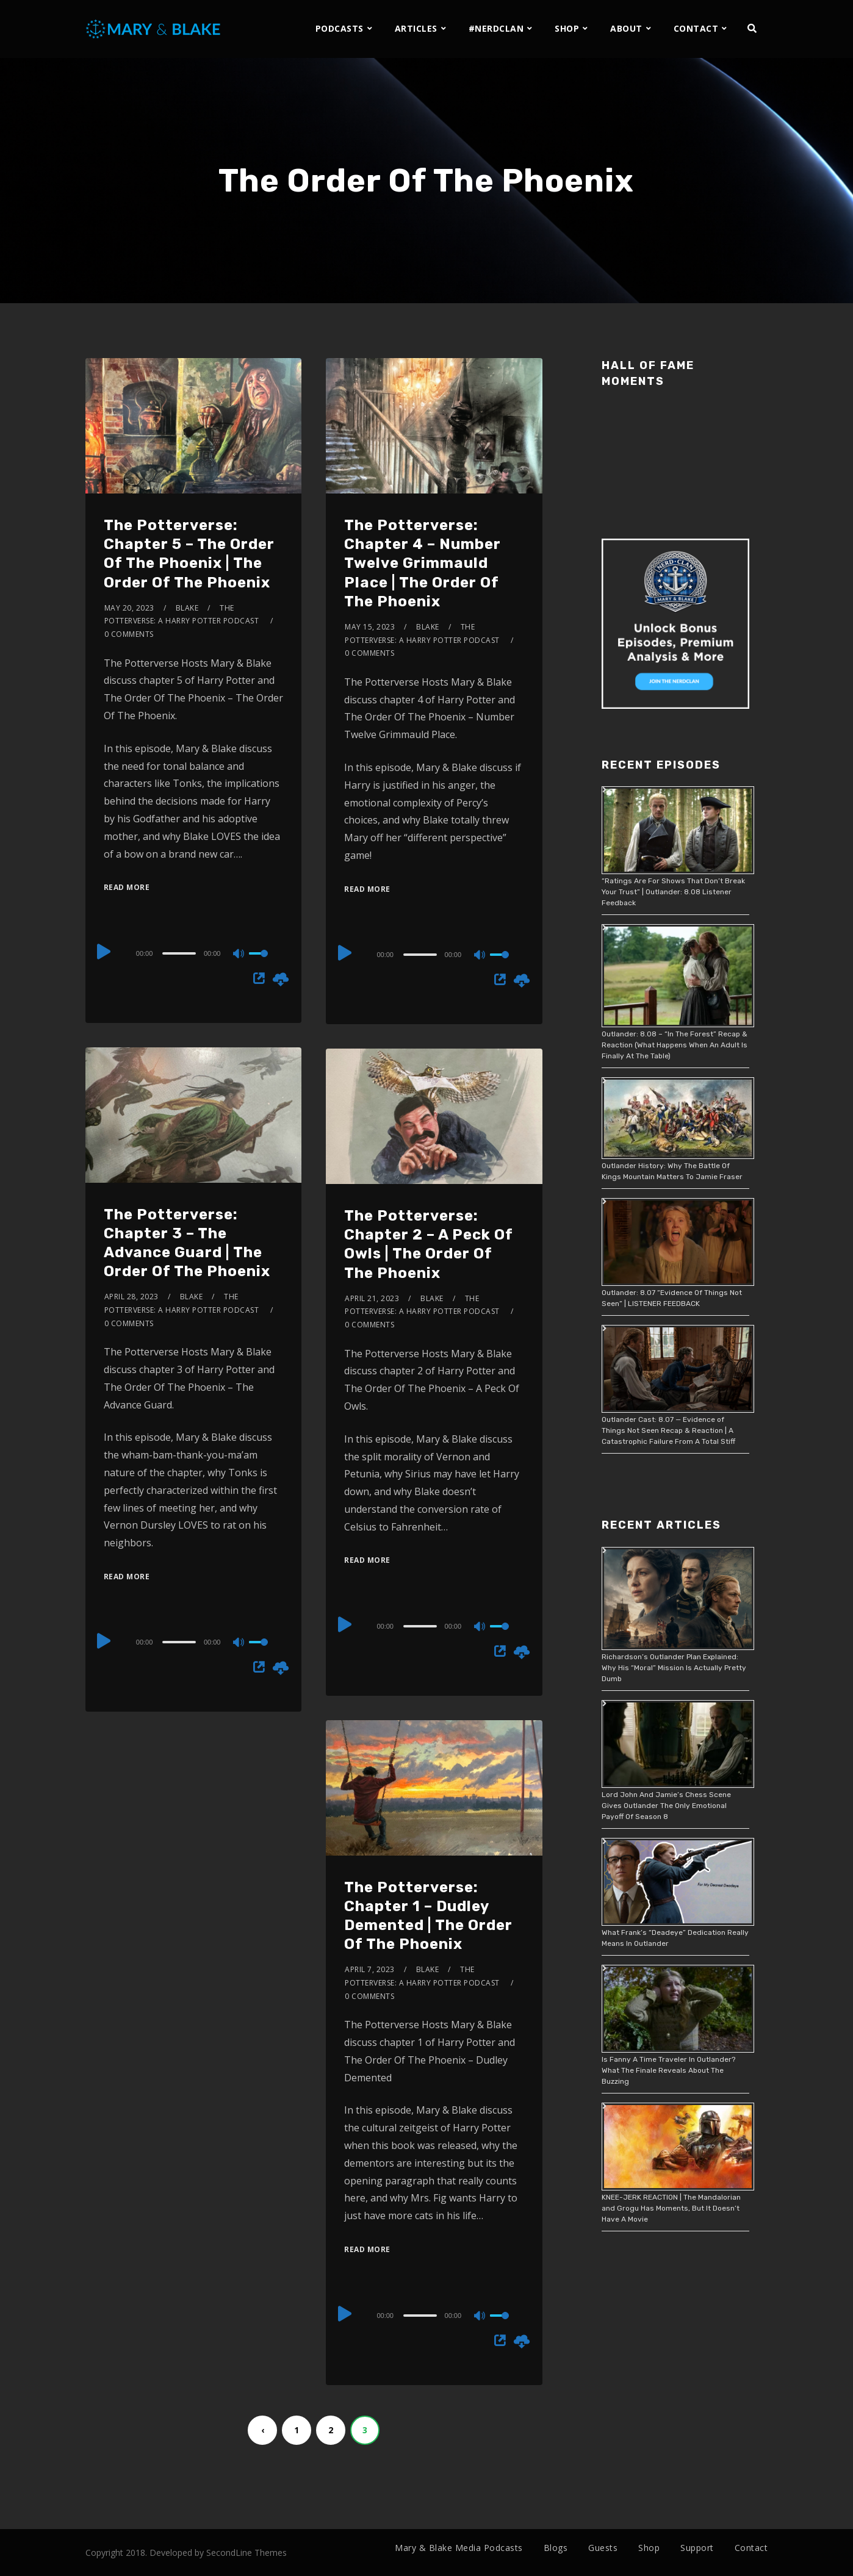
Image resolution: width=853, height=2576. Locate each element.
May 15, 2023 (370, 627)
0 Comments (129, 634)
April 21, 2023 (372, 1298)
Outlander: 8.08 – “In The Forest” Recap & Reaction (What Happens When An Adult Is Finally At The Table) (674, 1045)
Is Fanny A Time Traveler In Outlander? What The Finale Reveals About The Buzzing (668, 2070)
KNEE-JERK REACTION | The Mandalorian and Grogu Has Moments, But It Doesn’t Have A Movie (671, 2208)
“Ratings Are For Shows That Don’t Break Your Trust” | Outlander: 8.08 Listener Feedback (673, 892)
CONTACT (696, 28)
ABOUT (626, 28)
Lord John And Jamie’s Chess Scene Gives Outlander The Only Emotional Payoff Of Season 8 (666, 1805)
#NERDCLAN (496, 28)
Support (697, 2547)
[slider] (179, 953)
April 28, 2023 (131, 1296)
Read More (127, 887)
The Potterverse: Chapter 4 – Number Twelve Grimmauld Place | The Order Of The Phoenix (422, 563)
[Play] (105, 951)
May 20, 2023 (129, 608)
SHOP (567, 28)
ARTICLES (416, 28)
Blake (187, 608)
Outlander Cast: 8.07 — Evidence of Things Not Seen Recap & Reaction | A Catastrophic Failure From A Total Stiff (668, 1430)
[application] (194, 953)
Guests (602, 2547)
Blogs (556, 2547)
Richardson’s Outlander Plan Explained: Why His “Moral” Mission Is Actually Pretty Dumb (674, 1667)
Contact (751, 2547)
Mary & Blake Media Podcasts (459, 2547)
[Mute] (239, 955)
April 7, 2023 (370, 1969)
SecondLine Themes (246, 2552)
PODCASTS (339, 28)
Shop (649, 2547)
